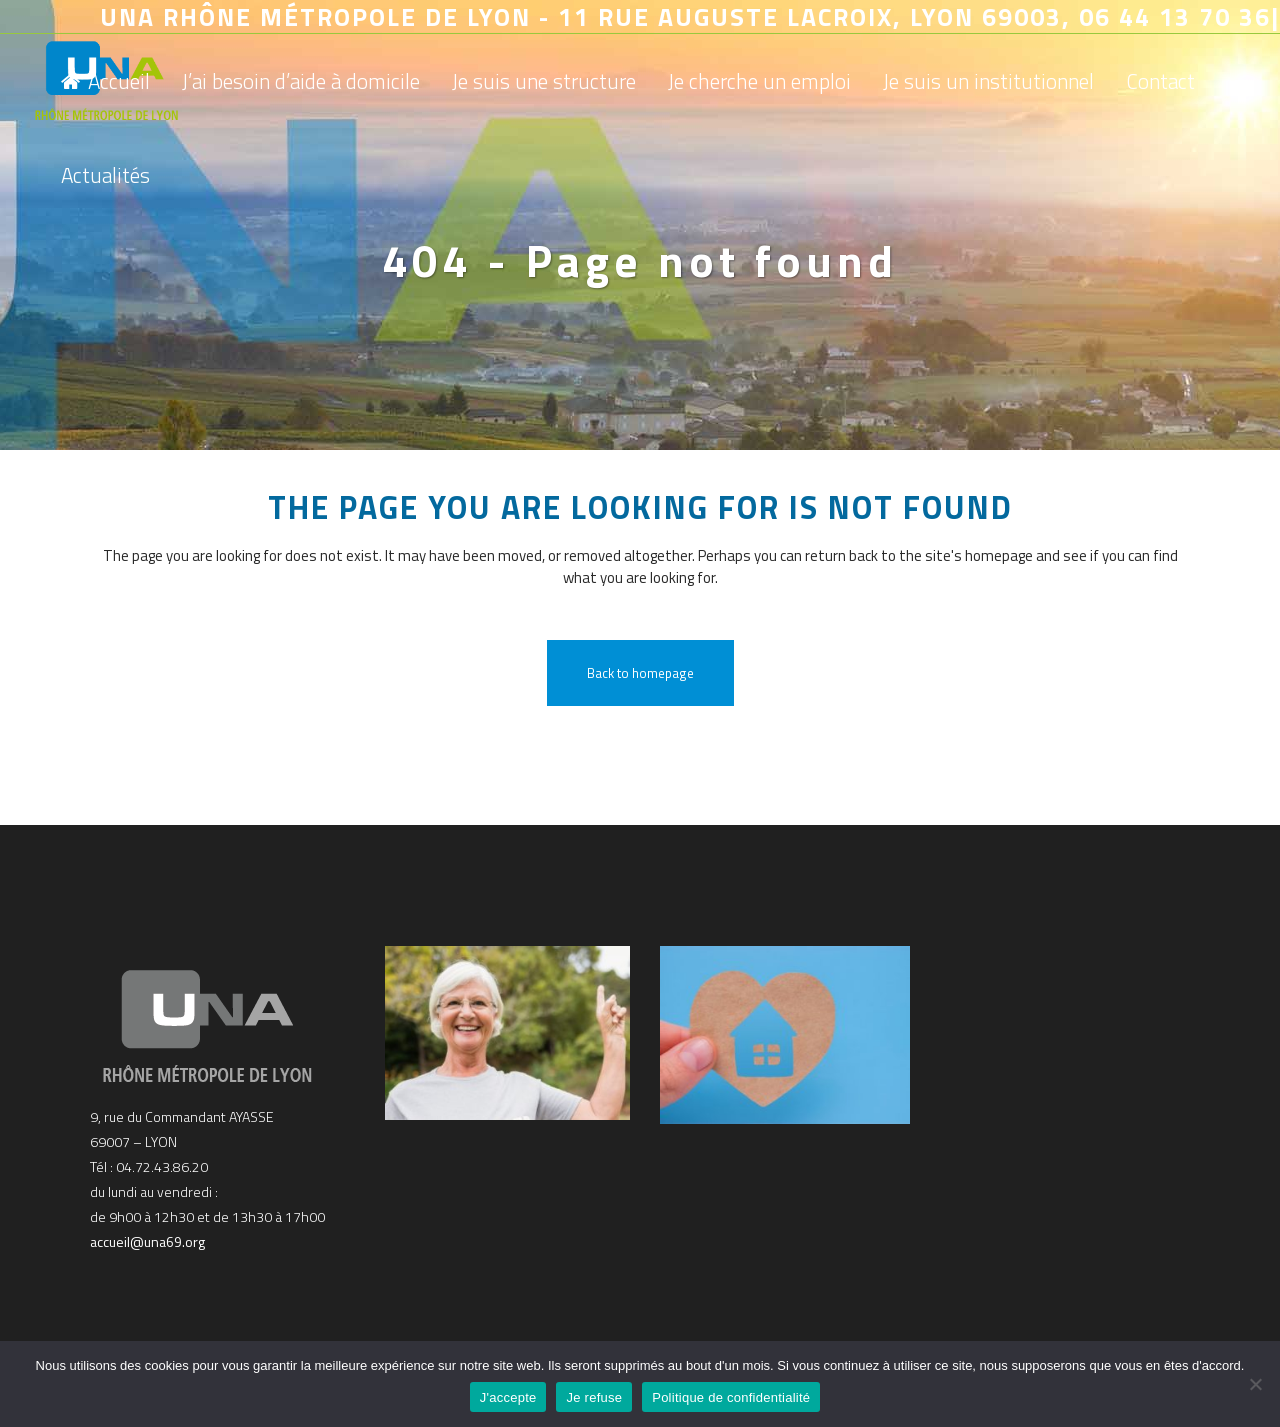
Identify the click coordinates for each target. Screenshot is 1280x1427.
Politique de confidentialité (731, 1397)
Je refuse (594, 1397)
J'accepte (508, 1397)
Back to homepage (640, 673)
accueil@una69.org (147, 1241)
